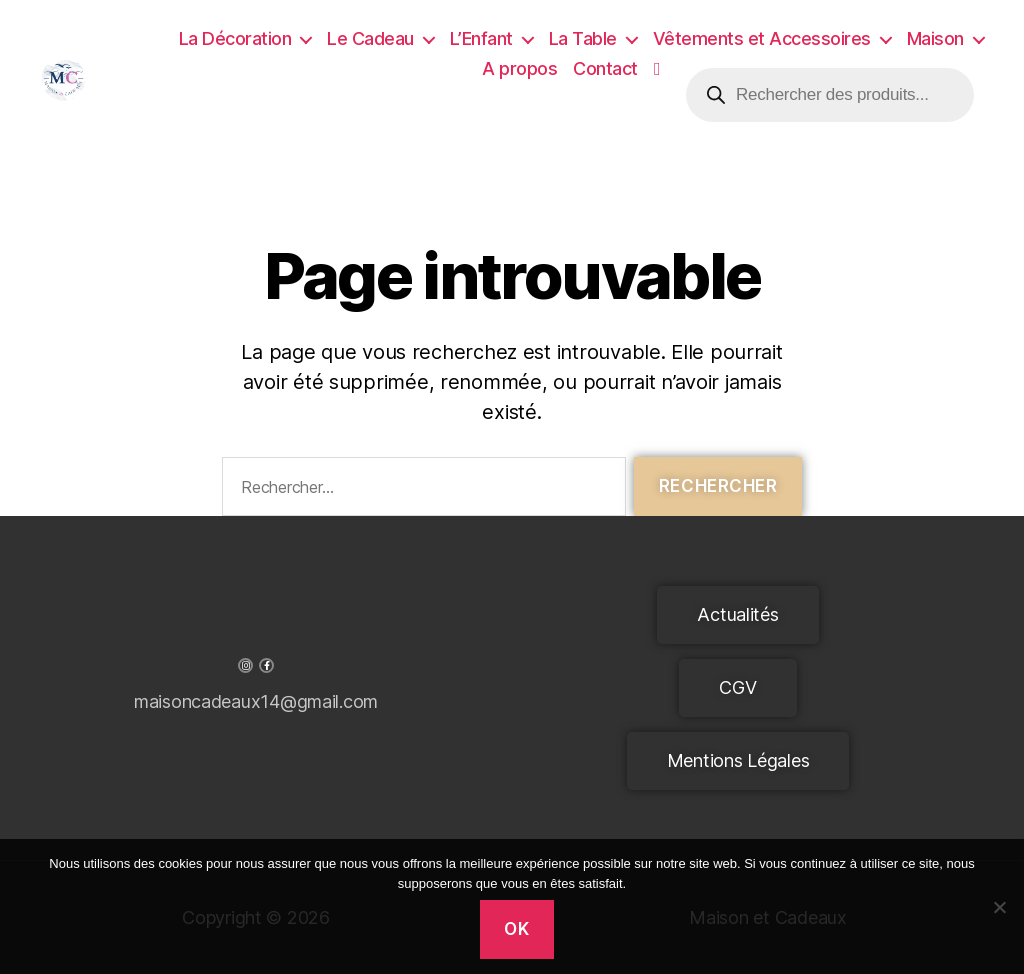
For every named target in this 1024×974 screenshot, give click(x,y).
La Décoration (235, 38)
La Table (583, 38)
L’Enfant (481, 38)
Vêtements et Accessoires (762, 38)
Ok (516, 929)
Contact (605, 68)
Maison (935, 38)
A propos (519, 68)
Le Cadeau (370, 38)
